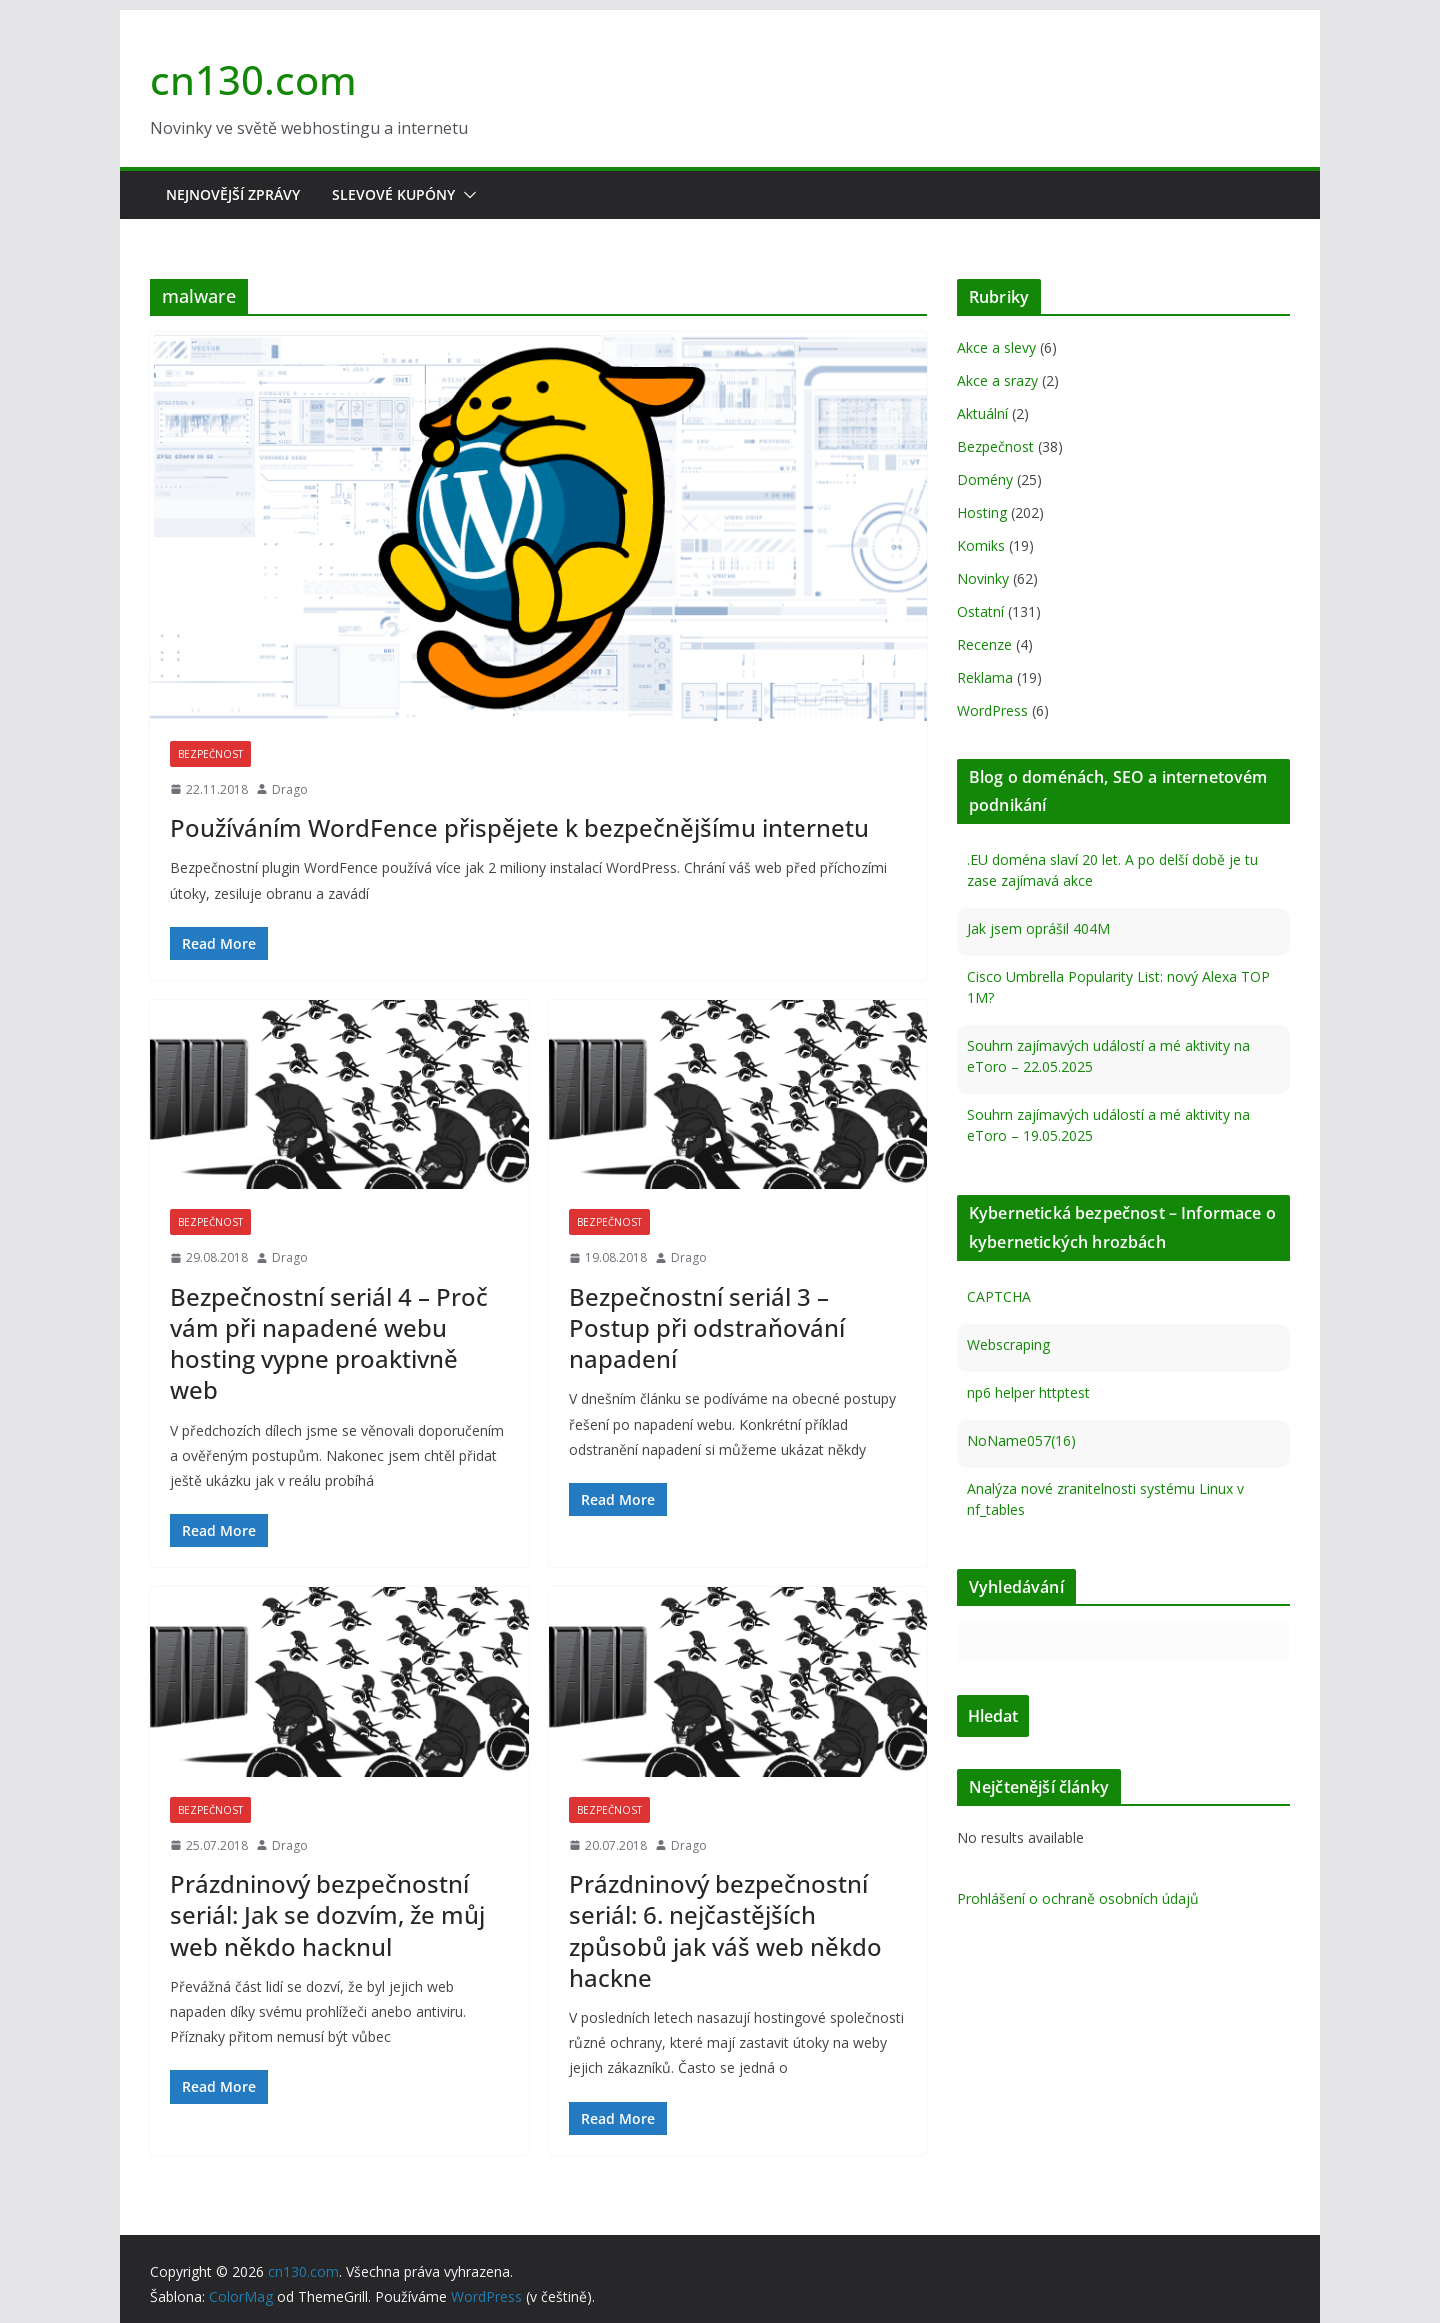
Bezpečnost (210, 754)
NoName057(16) (1021, 1440)
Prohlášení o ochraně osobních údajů (1078, 1898)
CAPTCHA (999, 1296)
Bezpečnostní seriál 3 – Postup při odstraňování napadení (707, 1327)
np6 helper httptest (1028, 1392)
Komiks (981, 545)
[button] (466, 195)
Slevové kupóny (393, 194)
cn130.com (253, 79)
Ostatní (980, 611)
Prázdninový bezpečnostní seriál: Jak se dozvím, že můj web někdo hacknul (327, 1914)
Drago (290, 789)
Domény (985, 479)
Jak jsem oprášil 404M (1038, 928)
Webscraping (1008, 1344)
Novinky (983, 578)
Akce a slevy (996, 347)
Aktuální (982, 413)
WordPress (992, 710)
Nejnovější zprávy (233, 194)
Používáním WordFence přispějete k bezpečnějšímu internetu (519, 827)
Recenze (984, 644)
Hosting (982, 512)
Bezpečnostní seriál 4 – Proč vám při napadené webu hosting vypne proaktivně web (329, 1343)
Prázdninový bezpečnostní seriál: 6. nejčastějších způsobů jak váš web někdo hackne (725, 1930)
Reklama (985, 677)
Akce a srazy (997, 380)
